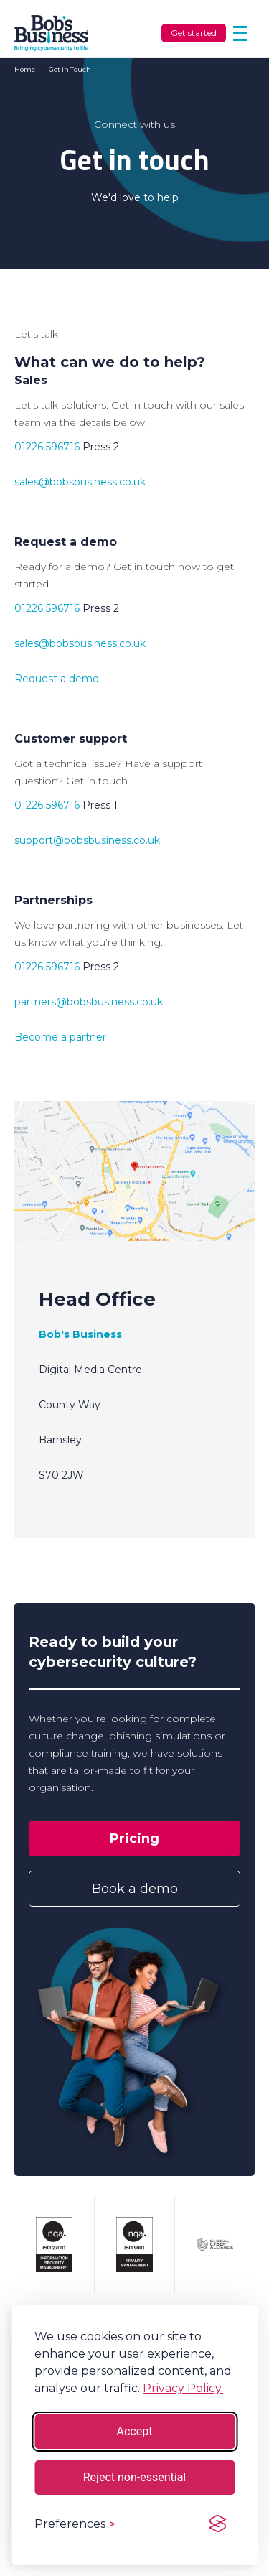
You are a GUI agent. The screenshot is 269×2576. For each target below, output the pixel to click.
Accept (135, 2431)
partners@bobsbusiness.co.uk (88, 1001)
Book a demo (135, 1889)
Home (24, 69)
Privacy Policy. (183, 2388)
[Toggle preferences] (74, 2524)
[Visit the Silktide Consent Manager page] (217, 2524)
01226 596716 (47, 446)
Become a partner (60, 1037)
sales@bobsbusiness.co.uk (80, 481)
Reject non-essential (135, 2477)
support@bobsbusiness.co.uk (87, 840)
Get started (194, 32)
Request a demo (56, 678)
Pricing (134, 1838)
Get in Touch (70, 69)
